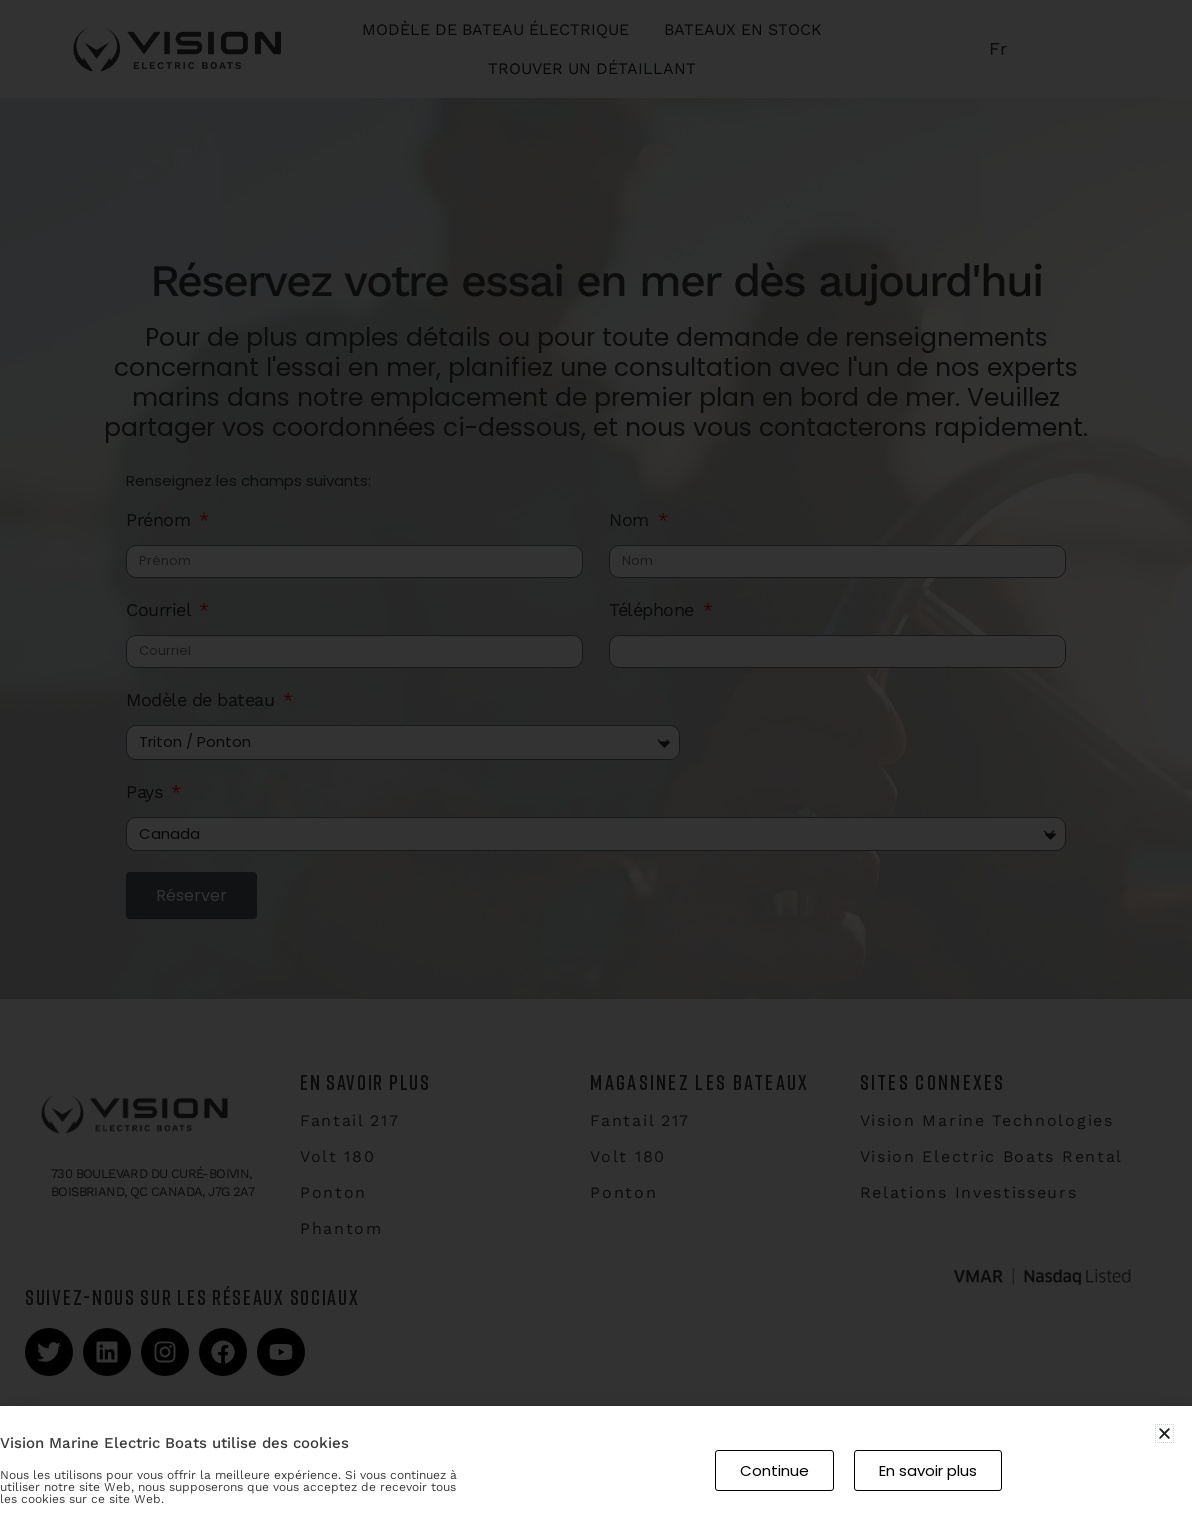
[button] (1164, 1433)
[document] (596, 767)
